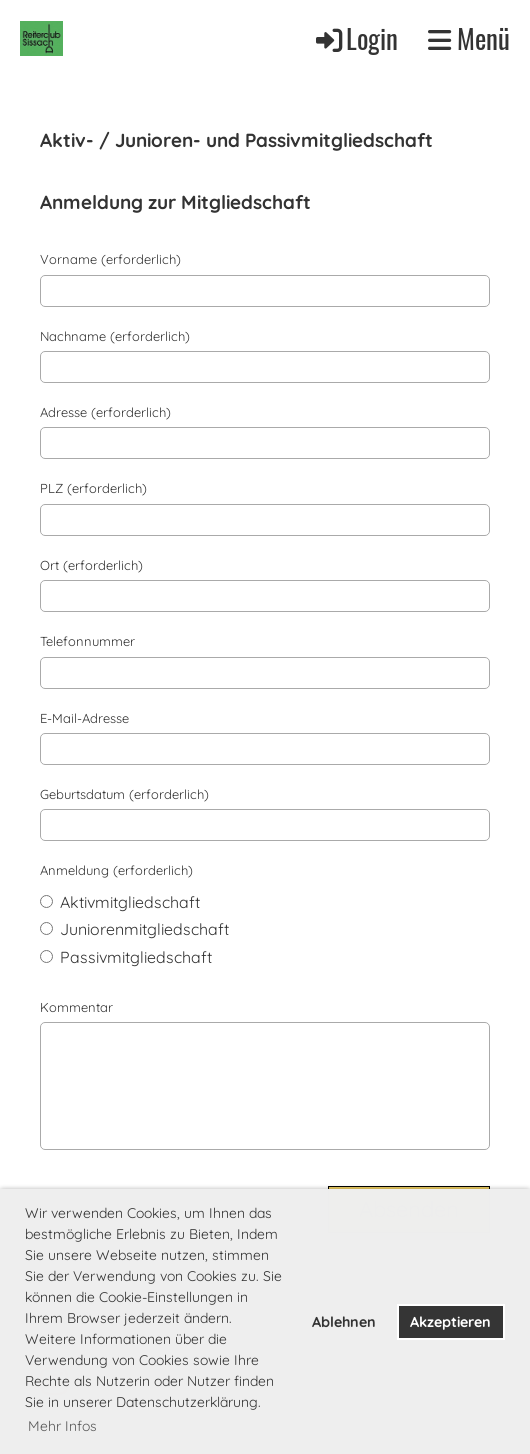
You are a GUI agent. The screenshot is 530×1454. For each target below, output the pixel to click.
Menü (469, 38)
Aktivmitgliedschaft (120, 902)
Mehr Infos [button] (62, 1426)
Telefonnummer (87, 641)
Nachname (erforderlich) (115, 336)
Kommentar (76, 1007)
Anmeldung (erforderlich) (116, 870)
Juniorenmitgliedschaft (134, 929)
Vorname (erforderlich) (110, 259)
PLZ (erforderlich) (93, 488)
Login (355, 38)
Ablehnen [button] (344, 1322)
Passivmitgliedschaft (126, 957)
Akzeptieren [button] (450, 1322)
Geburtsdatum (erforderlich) (124, 794)
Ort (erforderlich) (91, 565)
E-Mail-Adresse (84, 718)
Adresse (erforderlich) (105, 412)
